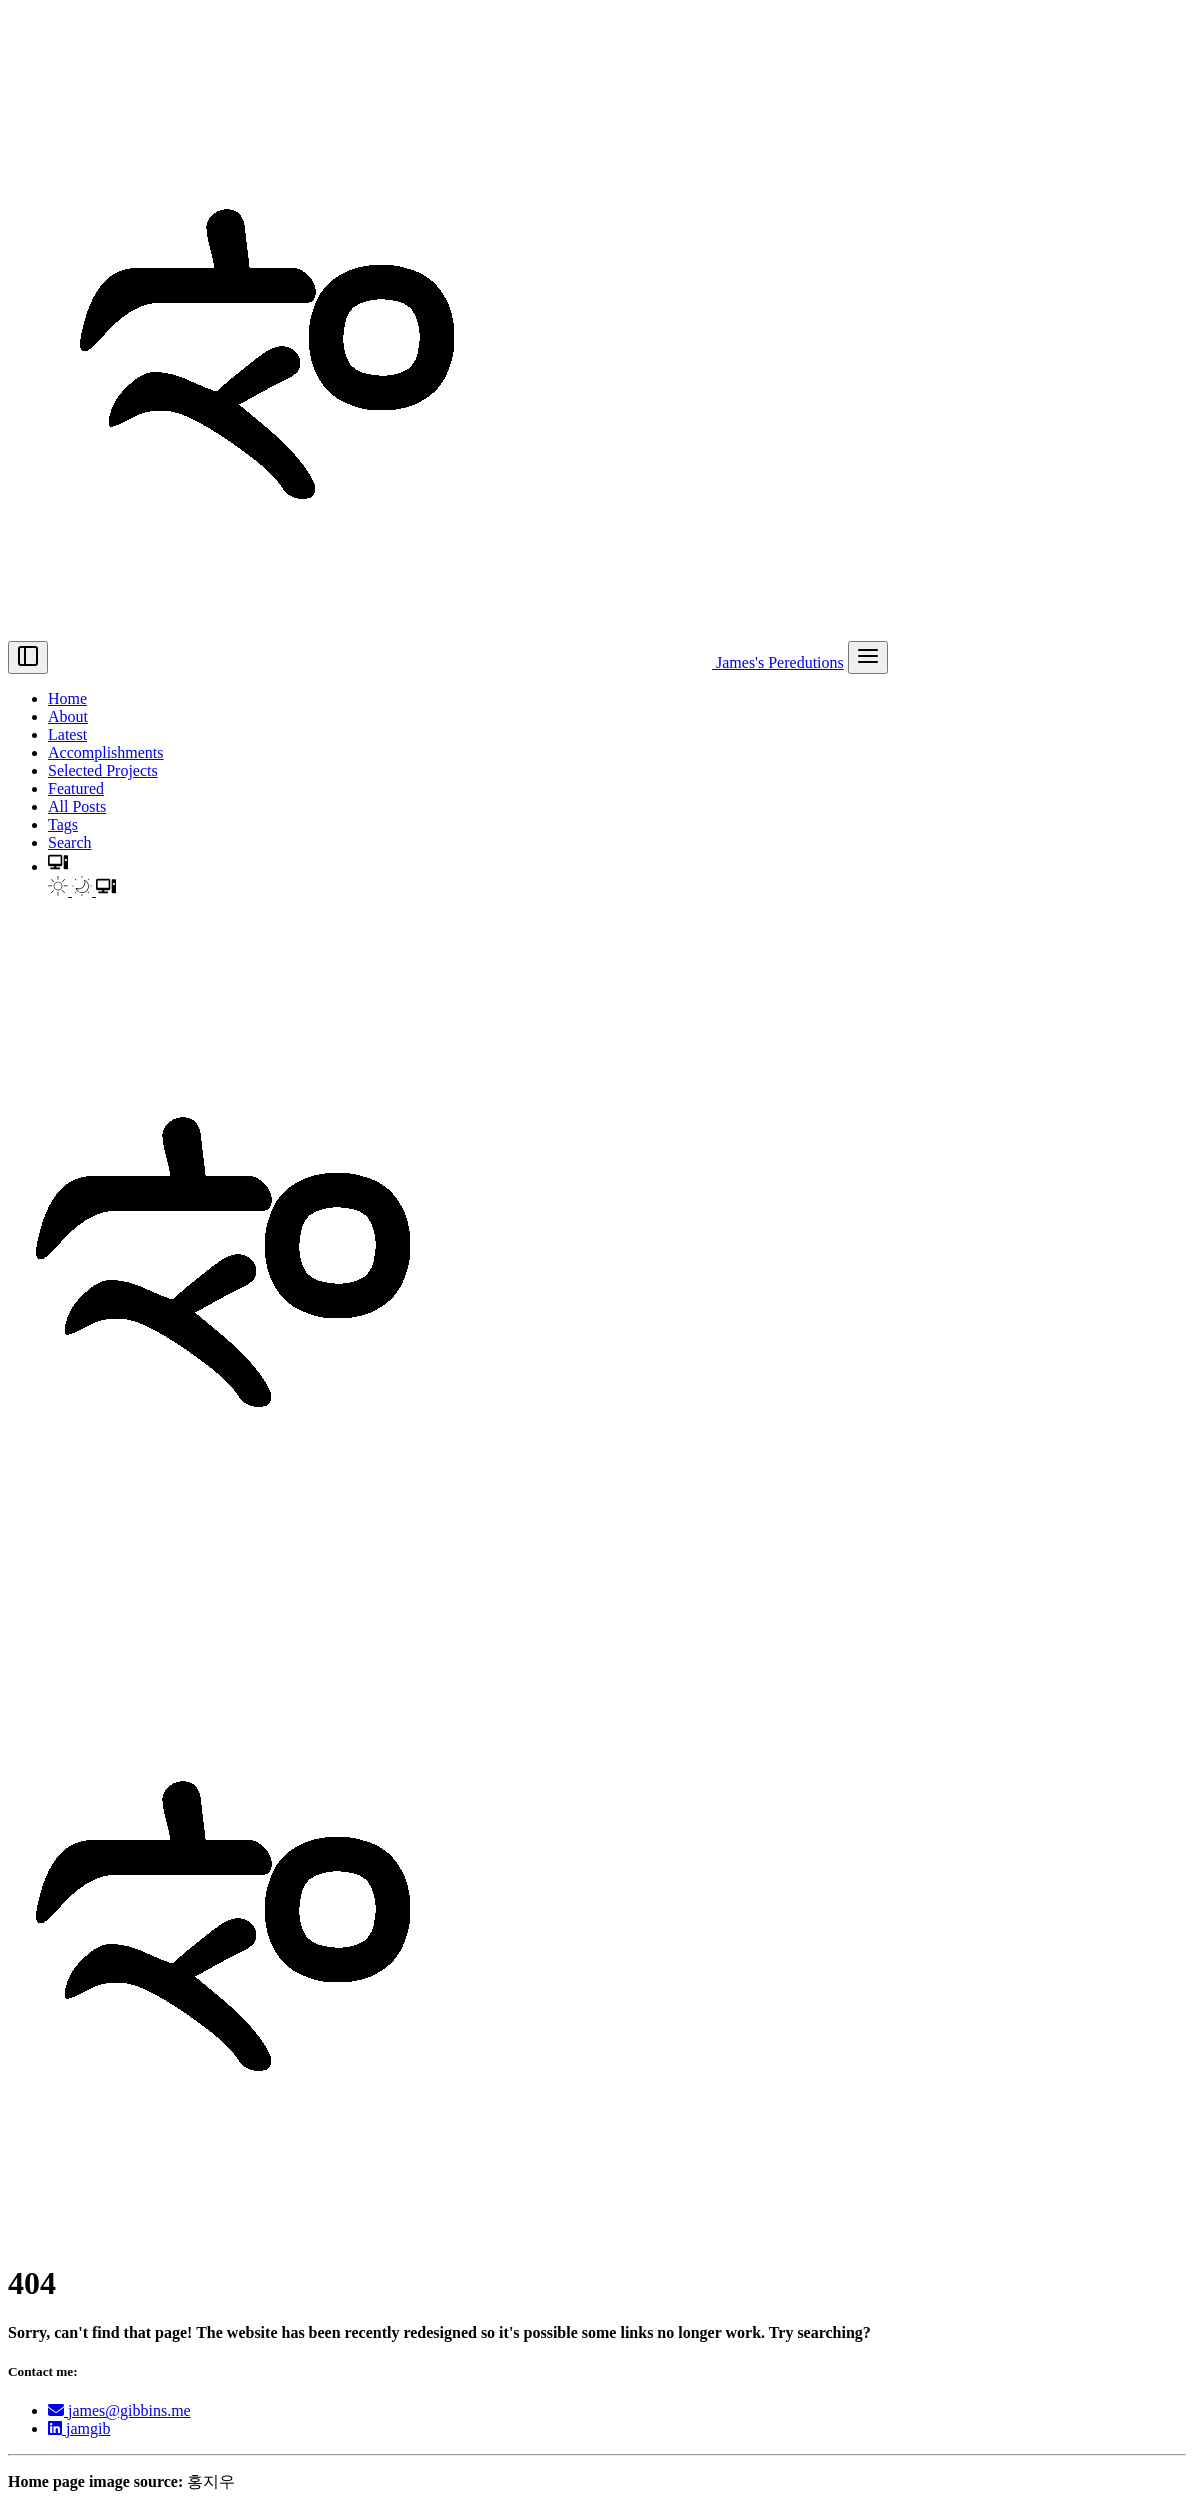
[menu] (868, 657)
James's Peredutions (448, 662)
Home (67, 698)
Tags (63, 824)
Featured (76, 788)
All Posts (77, 806)
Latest (67, 734)
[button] (58, 866)
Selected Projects (103, 770)
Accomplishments (106, 752)
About (68, 716)
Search (70, 842)
